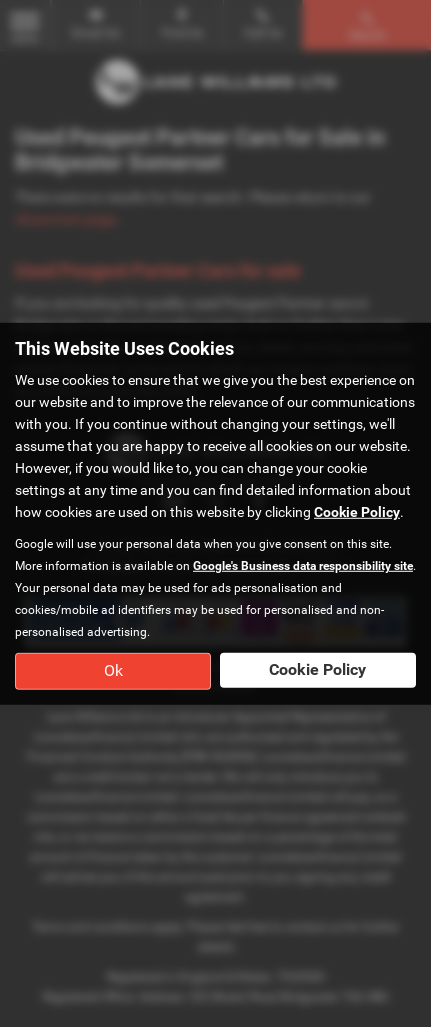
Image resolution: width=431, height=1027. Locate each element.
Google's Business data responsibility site (303, 566)
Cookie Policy (357, 512)
